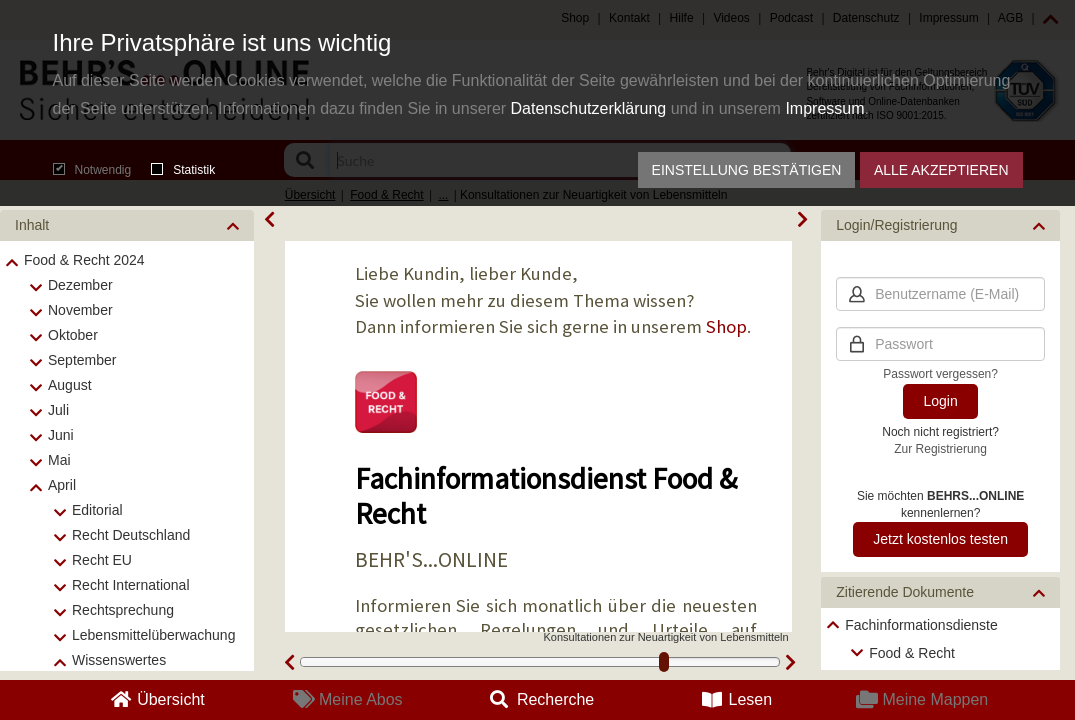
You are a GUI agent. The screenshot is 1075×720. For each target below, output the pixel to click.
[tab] (127, 225)
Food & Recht (912, 653)
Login (940, 401)
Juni (61, 435)
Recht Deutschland (131, 535)
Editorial (97, 510)
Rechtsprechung (123, 610)
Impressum (824, 108)
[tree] (940, 639)
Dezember (80, 285)
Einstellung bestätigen (747, 170)
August (70, 385)
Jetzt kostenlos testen (940, 539)
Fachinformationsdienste (921, 625)
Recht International (131, 585)
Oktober (73, 335)
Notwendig (92, 170)
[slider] (664, 662)
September (82, 360)
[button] (127, 225)
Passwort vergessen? (940, 374)
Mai (59, 460)
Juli (58, 410)
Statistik (183, 170)
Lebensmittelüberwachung (153, 635)
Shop (726, 326)
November (80, 310)
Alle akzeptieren (941, 170)
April (62, 485)
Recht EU (102, 560)
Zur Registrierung (940, 449)
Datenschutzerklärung (589, 108)
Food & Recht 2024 (84, 260)
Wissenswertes (119, 660)
